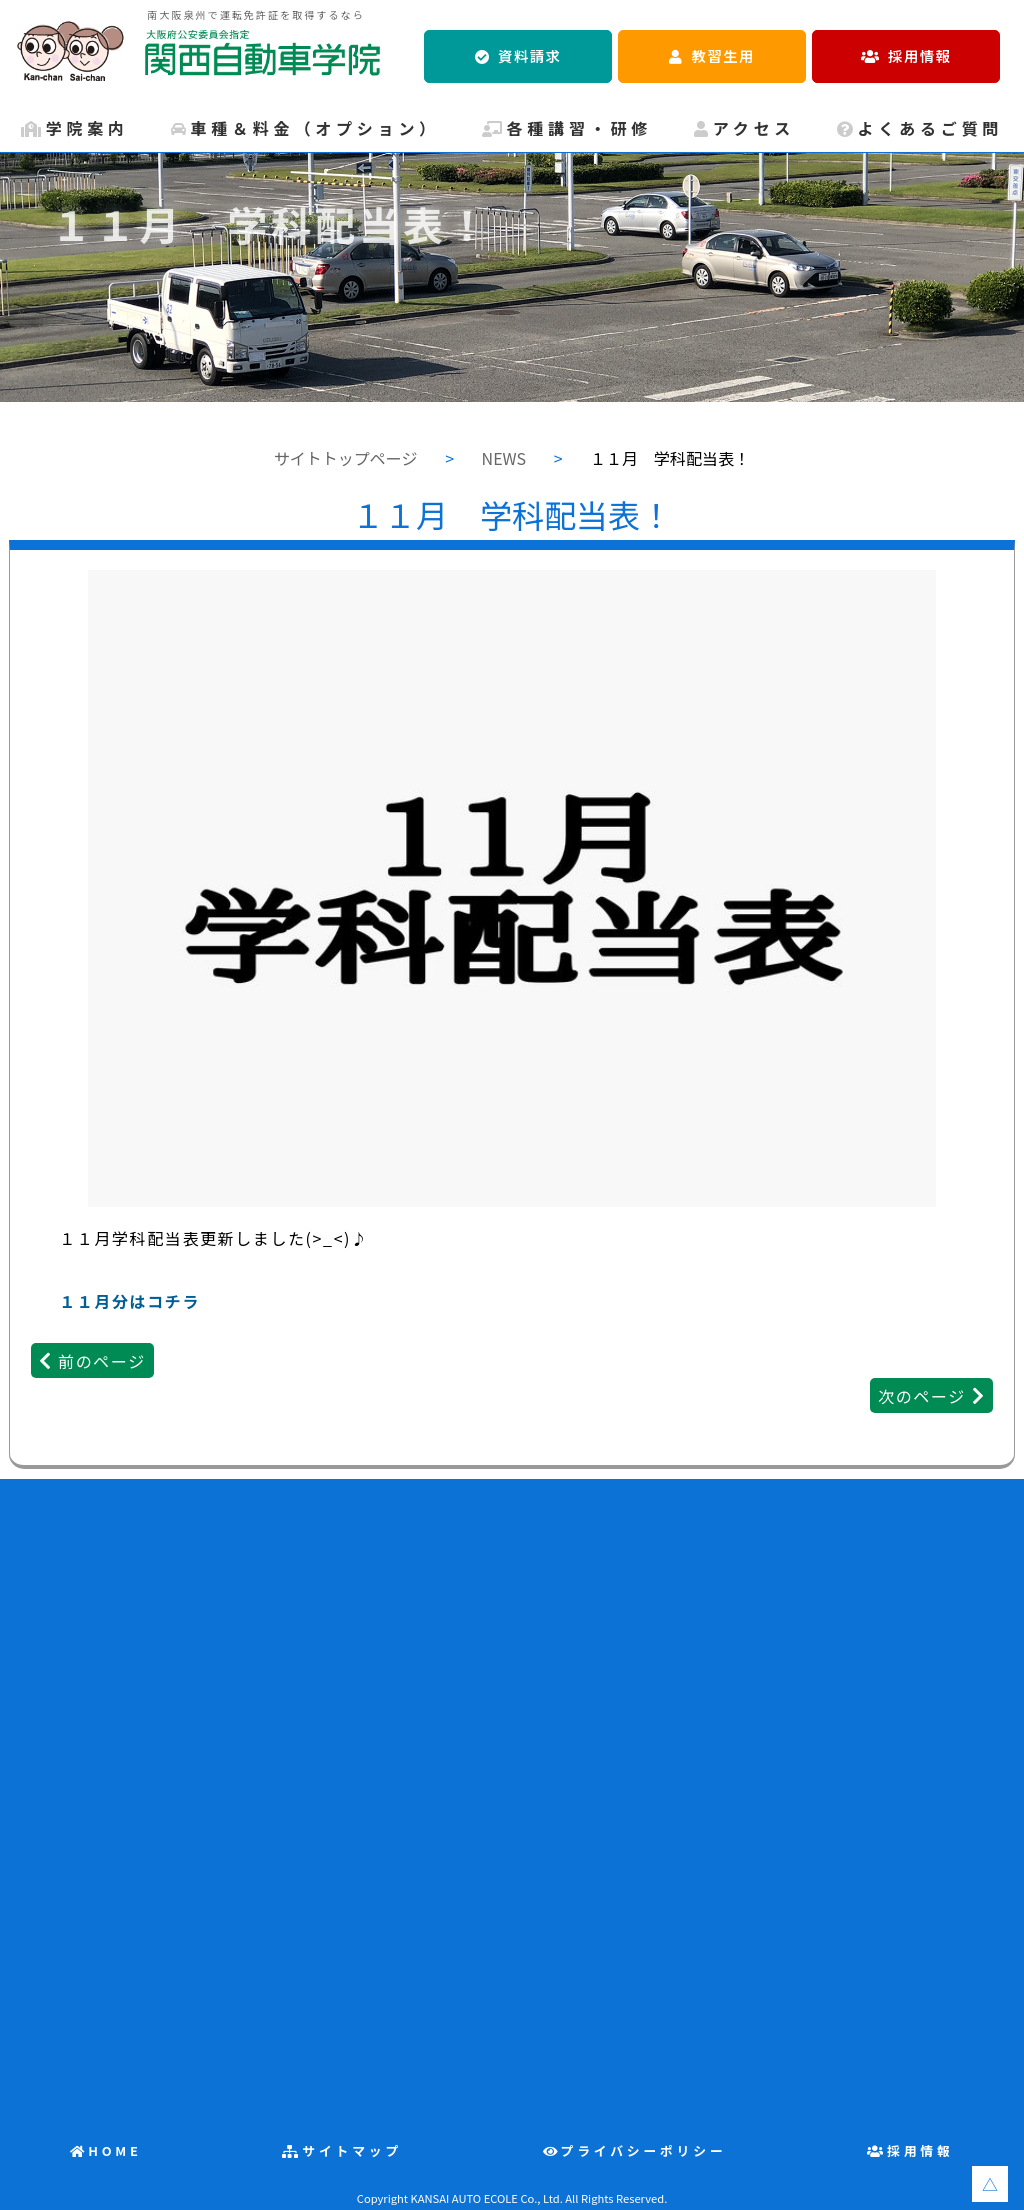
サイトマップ (352, 2150)
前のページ (102, 1361)
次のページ (922, 1396)
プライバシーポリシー (644, 2150)
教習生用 (723, 55)
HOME (115, 2150)
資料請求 (529, 55)
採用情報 (919, 55)
